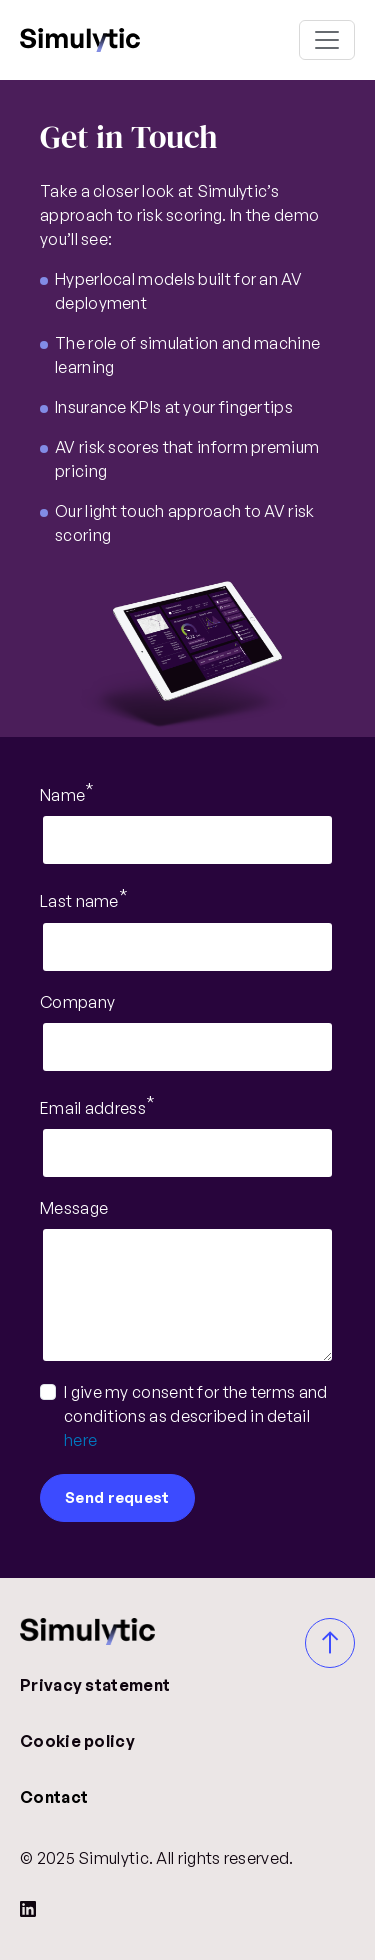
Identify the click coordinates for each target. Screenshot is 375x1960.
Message (74, 1208)
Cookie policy (77, 1741)
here (80, 1440)
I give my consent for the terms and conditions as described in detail (196, 1416)
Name (62, 795)
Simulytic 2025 (80, 40)
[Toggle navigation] (327, 40)
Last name (79, 902)
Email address (93, 1108)
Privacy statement (95, 1685)
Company (77, 1002)
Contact (54, 1797)
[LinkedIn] (28, 1908)
